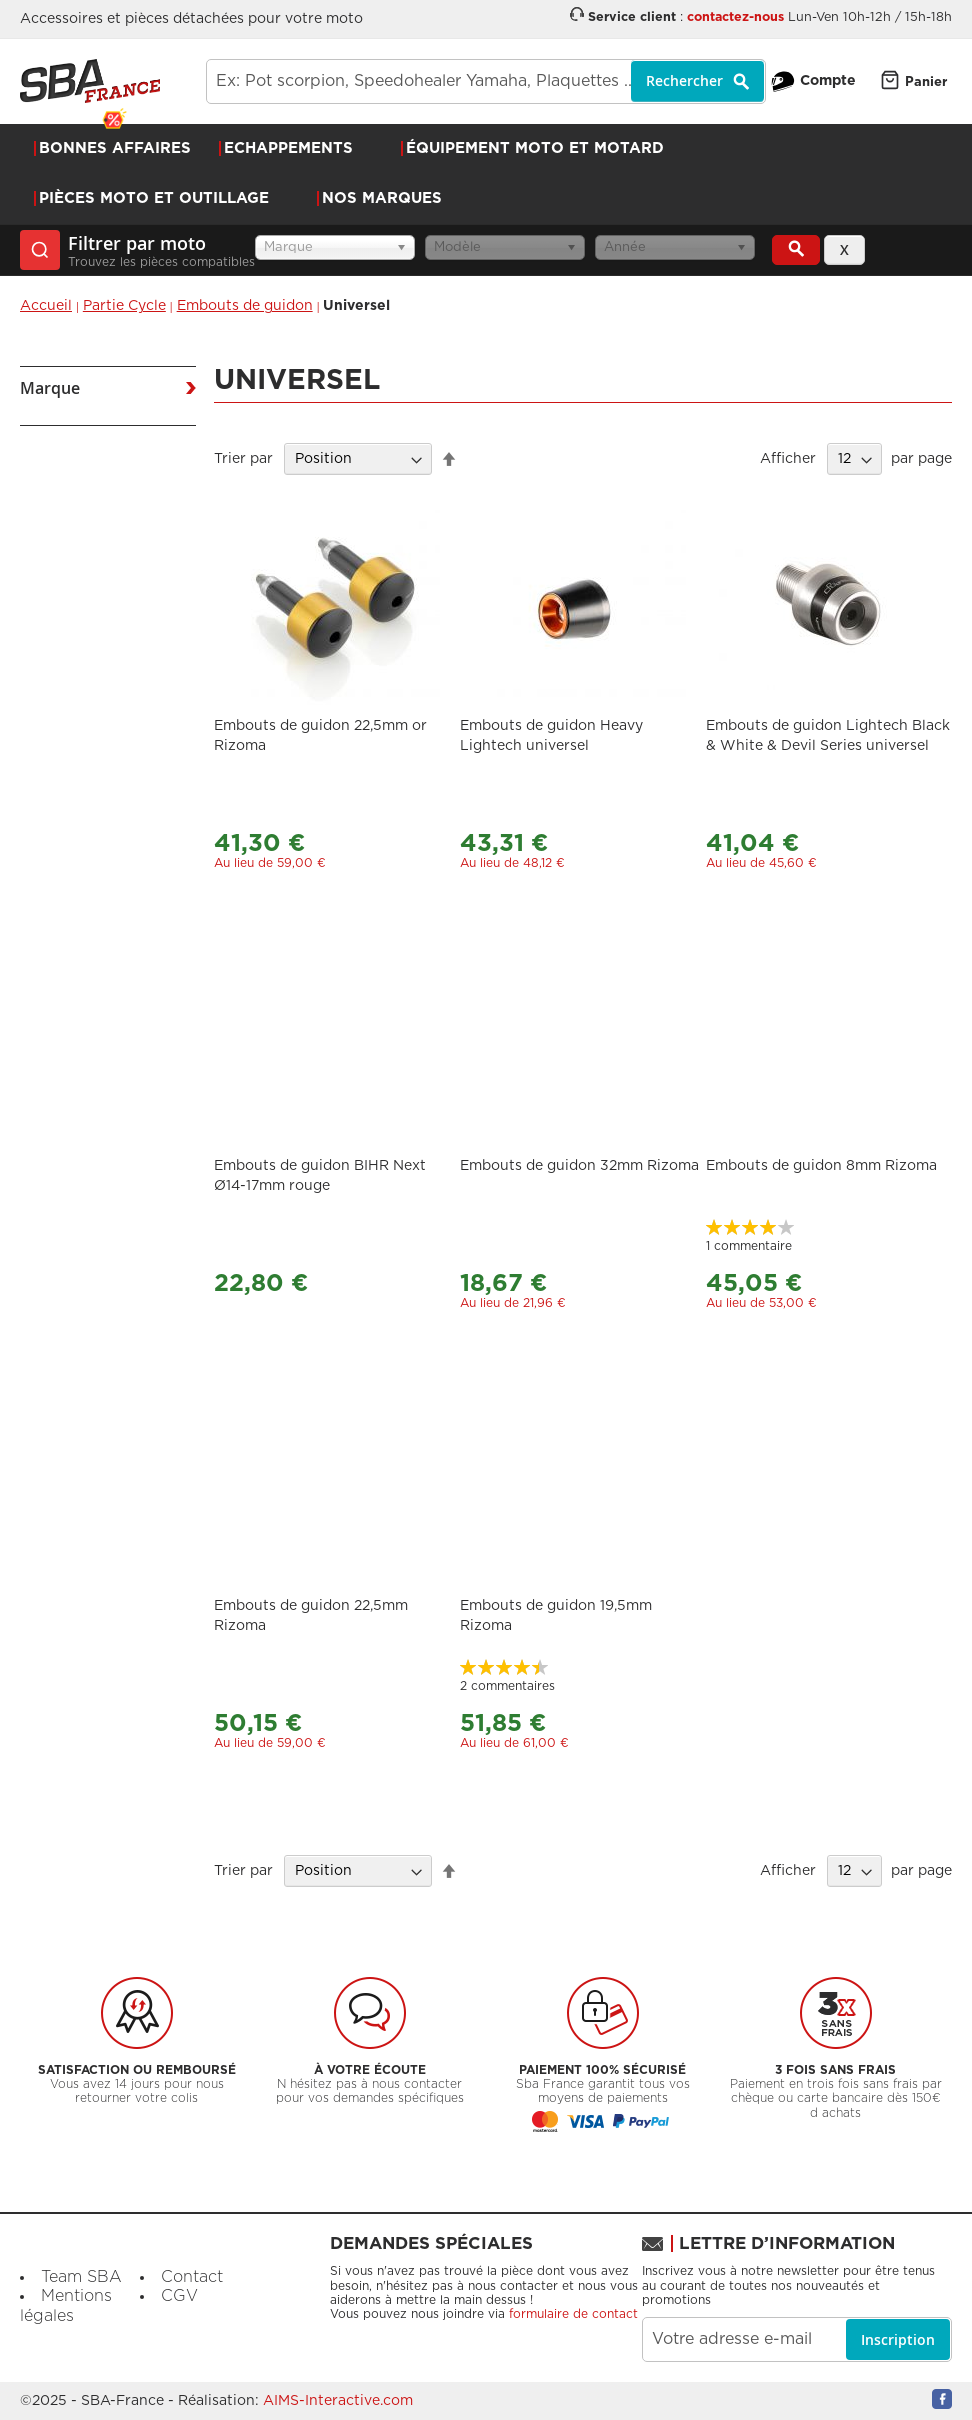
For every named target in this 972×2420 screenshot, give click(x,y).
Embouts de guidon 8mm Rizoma (821, 1166)
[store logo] (90, 81)
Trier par (243, 459)
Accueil (46, 306)
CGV (179, 2296)
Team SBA (81, 2277)
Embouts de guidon (245, 306)
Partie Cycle (124, 306)
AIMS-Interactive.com (338, 2401)
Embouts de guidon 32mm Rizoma (579, 1166)
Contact (192, 2277)
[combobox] (485, 81)
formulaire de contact (573, 2314)
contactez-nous (735, 17)
